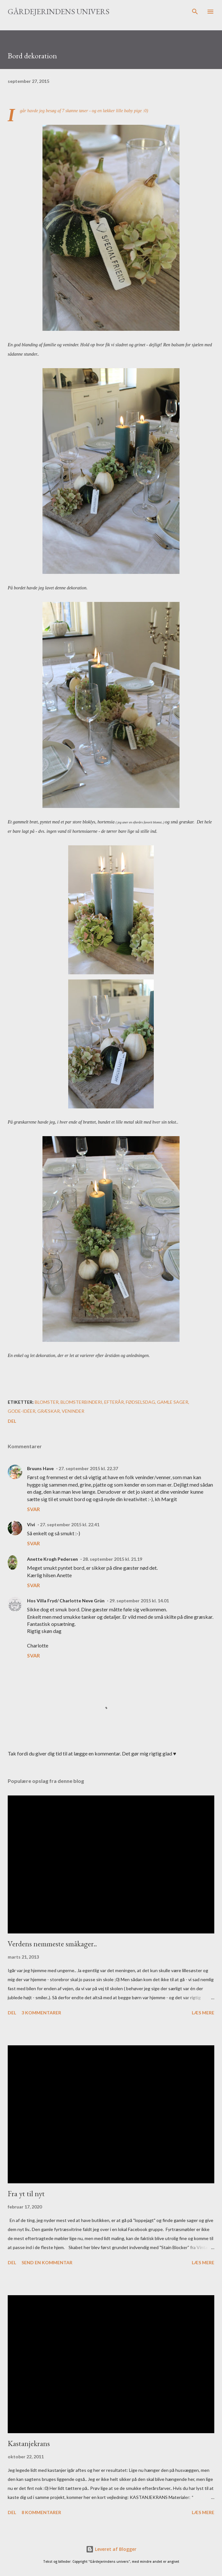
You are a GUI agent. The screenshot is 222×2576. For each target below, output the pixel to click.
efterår (114, 1402)
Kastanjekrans (29, 2443)
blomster (47, 1402)
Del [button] (12, 1421)
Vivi (31, 1524)
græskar (48, 1411)
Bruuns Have (40, 1468)
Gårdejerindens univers (58, 11)
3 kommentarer (41, 2012)
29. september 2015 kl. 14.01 (139, 1600)
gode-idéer (21, 1411)
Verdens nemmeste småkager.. (52, 1944)
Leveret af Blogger (111, 2549)
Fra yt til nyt (26, 2193)
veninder (73, 1411)
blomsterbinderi (81, 1402)
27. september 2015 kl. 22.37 (88, 1468)
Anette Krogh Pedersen (52, 1559)
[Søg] (195, 11)
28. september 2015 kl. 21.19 (112, 1559)
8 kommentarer (41, 2512)
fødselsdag (140, 1402)
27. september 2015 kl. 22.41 (69, 1524)
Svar (33, 1509)
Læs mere (203, 2012)
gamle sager (172, 1402)
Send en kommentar (47, 2262)
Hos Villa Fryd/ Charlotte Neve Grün (66, 1600)
